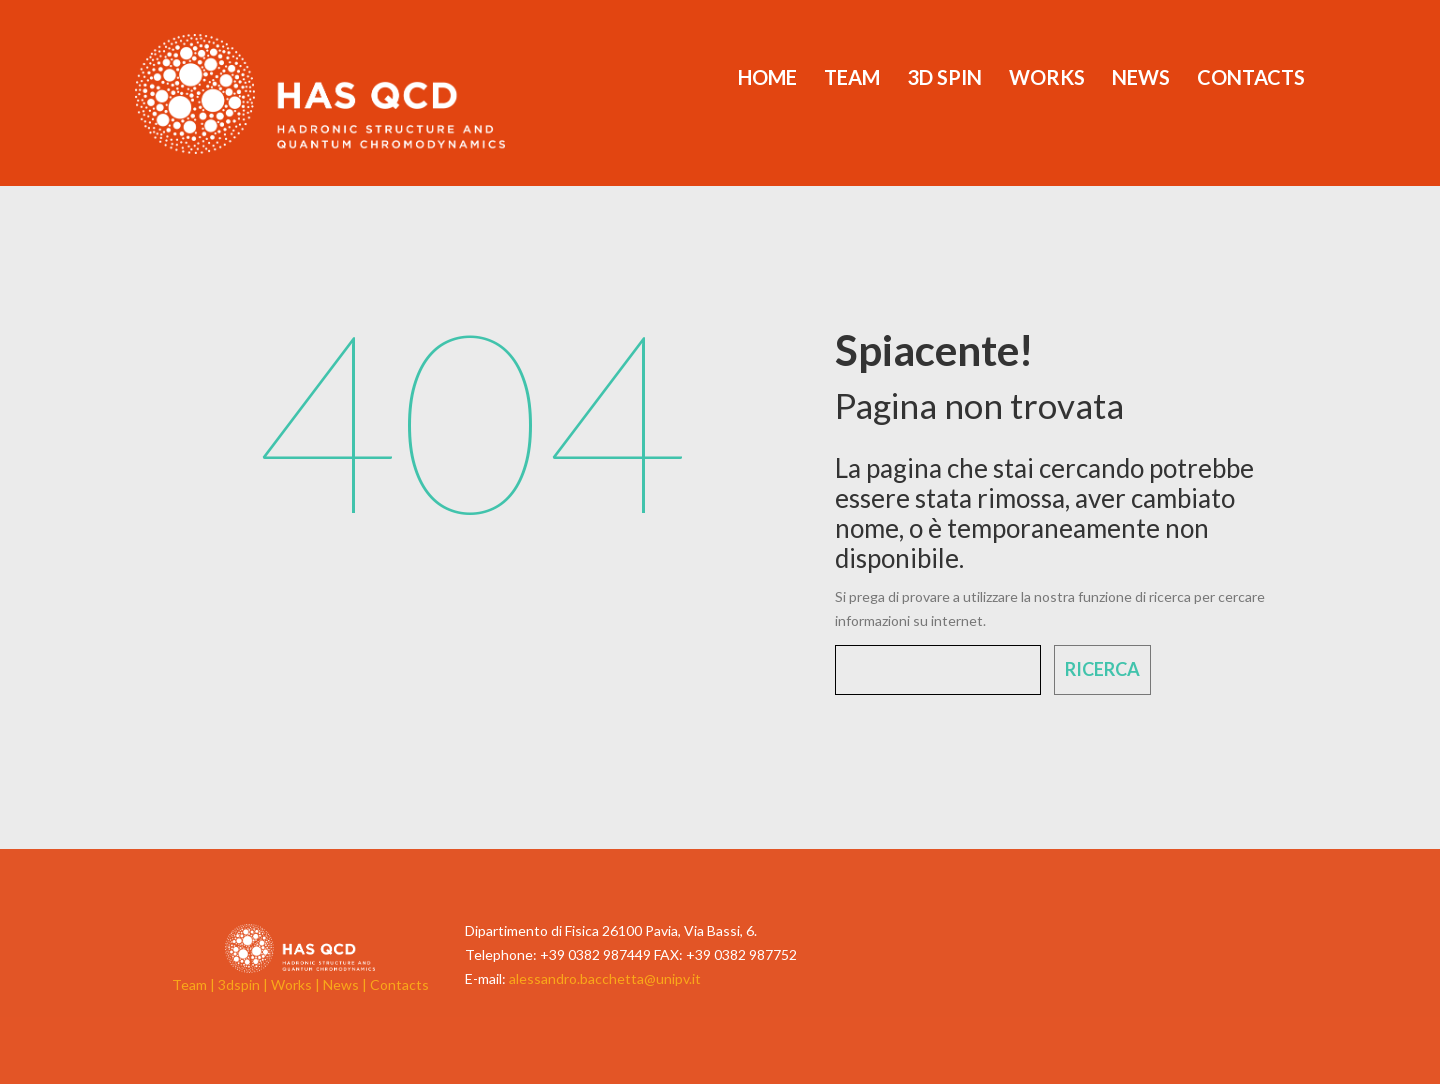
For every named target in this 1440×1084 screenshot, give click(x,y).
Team (852, 77)
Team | (195, 984)
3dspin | (244, 984)
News (1141, 77)
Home (767, 77)
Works (1047, 77)
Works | (297, 984)
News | (346, 984)
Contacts (1251, 77)
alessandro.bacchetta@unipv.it (605, 978)
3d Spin (944, 77)
